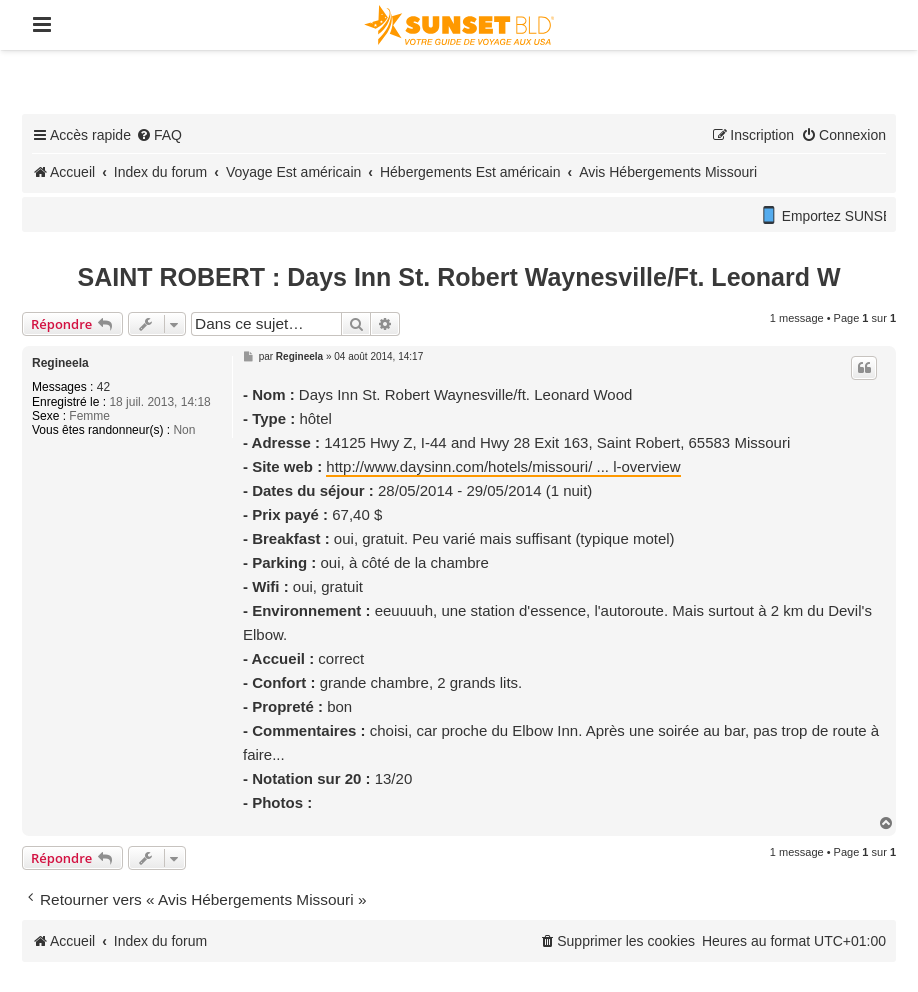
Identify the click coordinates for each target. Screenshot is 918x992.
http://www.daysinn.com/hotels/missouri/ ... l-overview (503, 466)
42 (103, 387)
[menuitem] (159, 135)
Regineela (60, 363)
